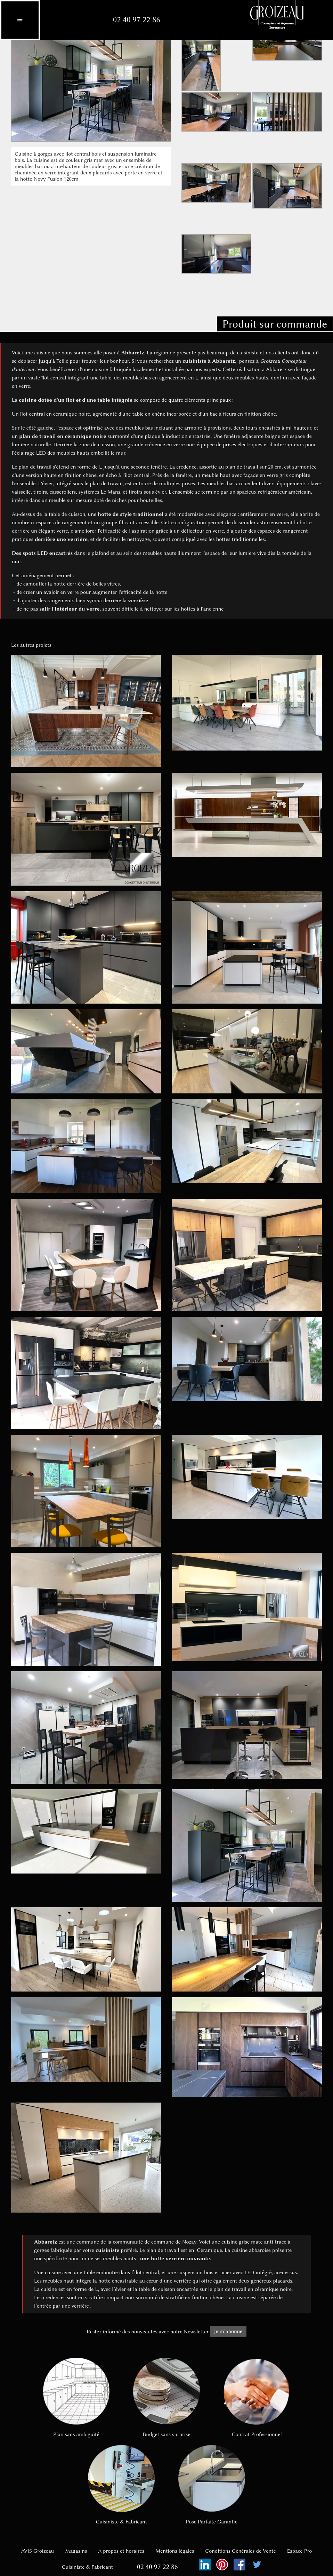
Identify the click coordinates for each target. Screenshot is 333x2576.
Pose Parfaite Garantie (211, 2485)
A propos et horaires (121, 2551)
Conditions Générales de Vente (240, 2551)
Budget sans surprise (166, 2397)
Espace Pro (299, 2551)
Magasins (76, 2551)
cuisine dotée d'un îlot (47, 400)
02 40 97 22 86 (136, 19)
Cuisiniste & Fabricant (121, 2485)
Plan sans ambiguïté (76, 2397)
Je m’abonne (228, 2331)
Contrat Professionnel (257, 2397)
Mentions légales (174, 2551)
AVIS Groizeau (37, 2551)
